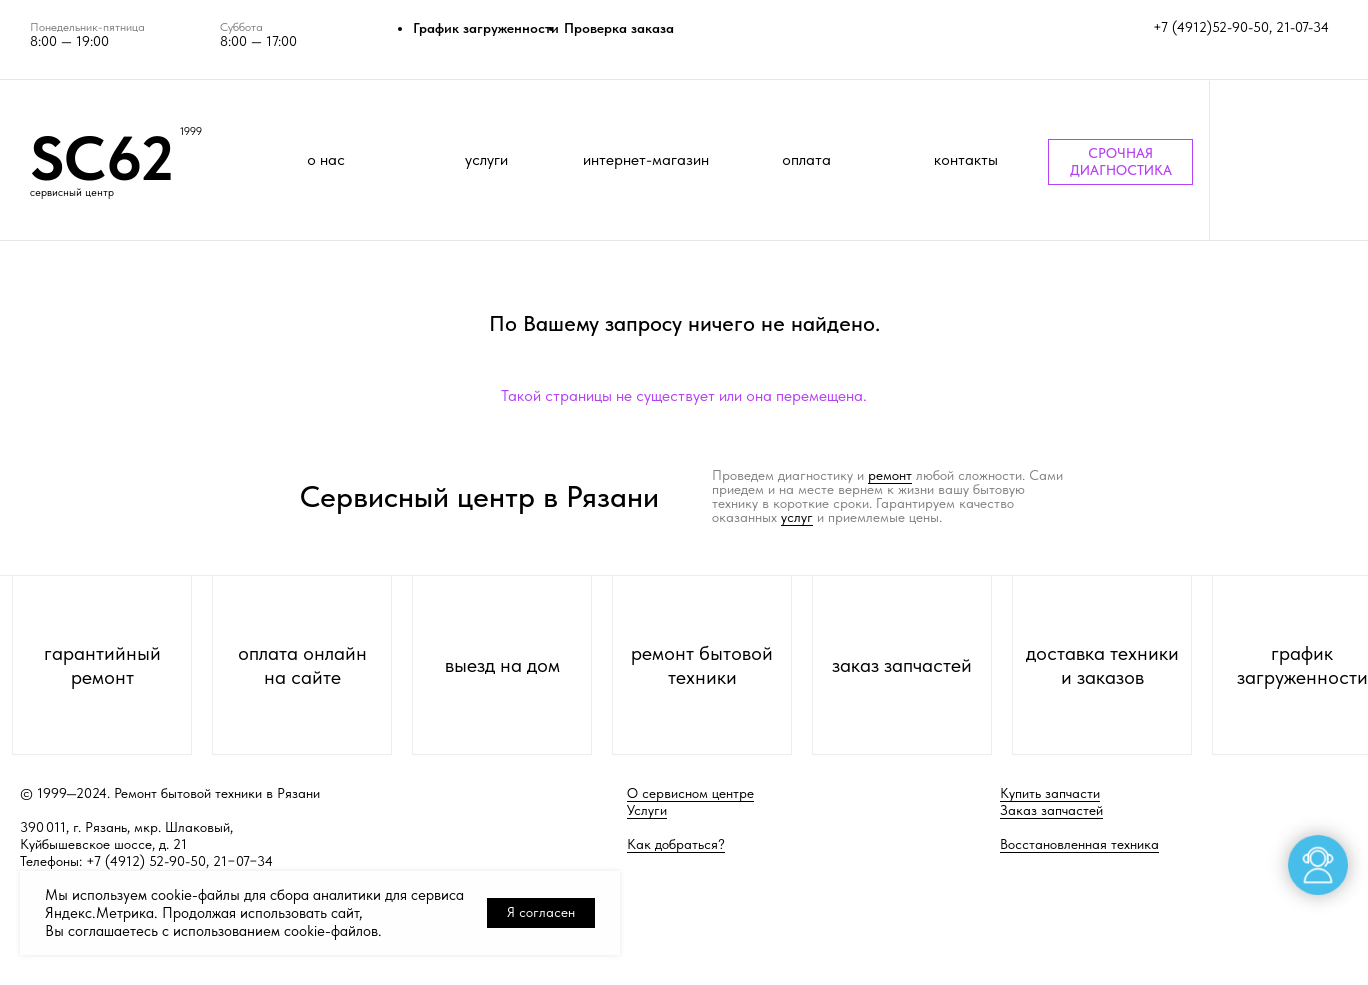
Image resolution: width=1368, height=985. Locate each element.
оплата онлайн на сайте (302, 665)
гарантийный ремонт (102, 665)
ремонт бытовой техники (702, 665)
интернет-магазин (646, 159)
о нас (326, 159)
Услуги (647, 810)
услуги (486, 159)
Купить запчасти (1050, 793)
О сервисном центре (690, 793)
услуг (797, 517)
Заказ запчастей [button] (1051, 810)
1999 (191, 131)
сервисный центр (72, 192)
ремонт (890, 475)
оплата (806, 159)
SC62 (102, 158)
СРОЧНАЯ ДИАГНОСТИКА (1121, 161)
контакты (966, 159)
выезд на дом (502, 665)
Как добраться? (676, 844)
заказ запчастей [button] (902, 665)
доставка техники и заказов (1102, 665)
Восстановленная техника (1079, 844)
